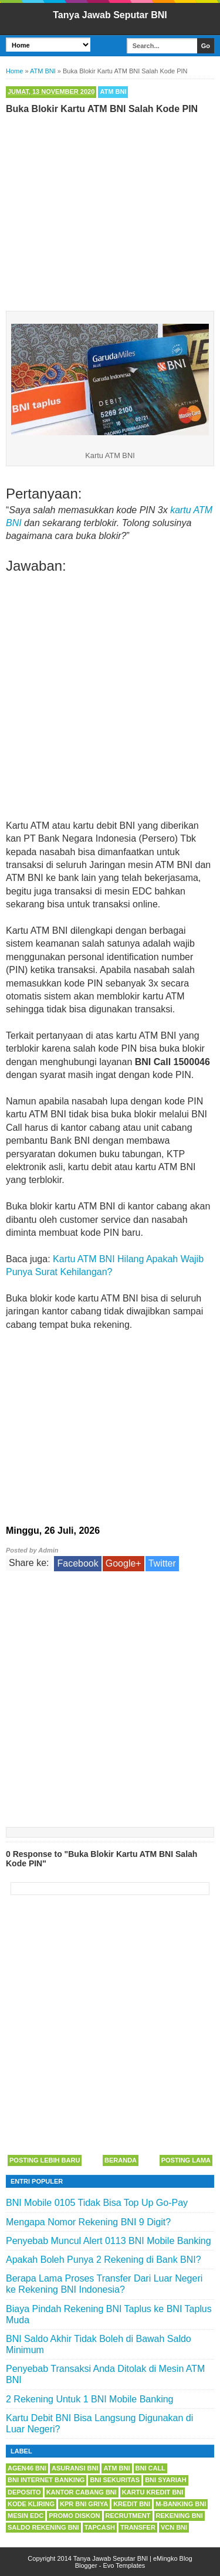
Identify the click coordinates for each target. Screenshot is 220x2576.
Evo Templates (124, 2565)
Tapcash (99, 2527)
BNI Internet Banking (46, 2479)
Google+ (123, 1563)
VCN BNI (174, 2527)
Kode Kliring (31, 2503)
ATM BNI (113, 91)
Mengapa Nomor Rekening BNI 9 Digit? (88, 2222)
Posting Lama (186, 2160)
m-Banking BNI (180, 2503)
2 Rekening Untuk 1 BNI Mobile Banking (90, 2399)
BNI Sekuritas (115, 2479)
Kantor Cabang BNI (81, 2492)
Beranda (120, 2160)
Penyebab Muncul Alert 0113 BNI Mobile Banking (108, 2241)
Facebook (77, 1563)
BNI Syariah (166, 2479)
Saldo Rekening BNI (43, 2527)
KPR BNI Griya (84, 2503)
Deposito (24, 2492)
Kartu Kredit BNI (153, 2492)
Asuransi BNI (75, 2468)
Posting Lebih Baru (44, 2160)
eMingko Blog (172, 2558)
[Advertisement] (110, 210)
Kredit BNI (131, 2503)
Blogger (86, 2565)
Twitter (162, 1563)
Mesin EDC (25, 2515)
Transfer (137, 2527)
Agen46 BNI (27, 2468)
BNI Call (150, 2468)
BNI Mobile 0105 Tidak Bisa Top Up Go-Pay (97, 2203)
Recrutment (128, 2515)
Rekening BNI (179, 2515)
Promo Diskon (74, 2515)
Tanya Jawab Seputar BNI (110, 15)
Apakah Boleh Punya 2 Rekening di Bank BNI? (103, 2260)
